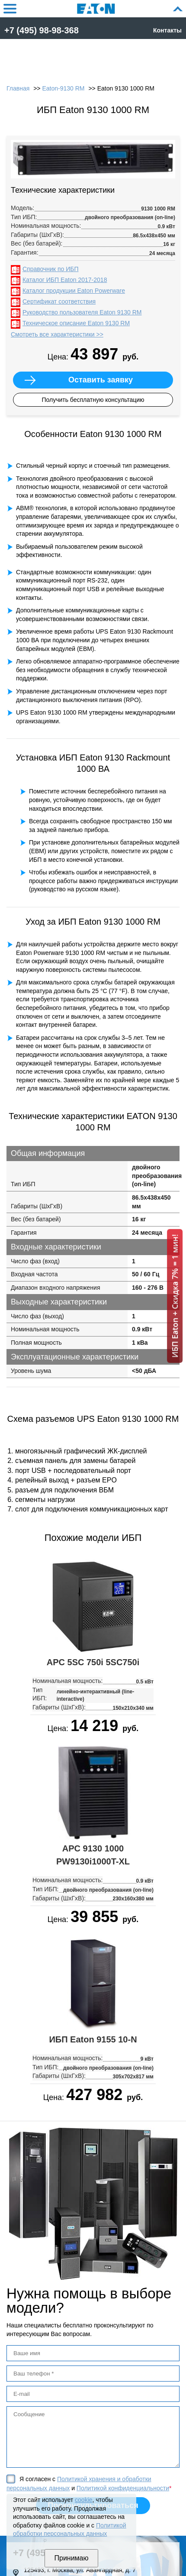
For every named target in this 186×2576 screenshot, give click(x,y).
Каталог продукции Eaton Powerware (73, 290)
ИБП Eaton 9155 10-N (93, 2039)
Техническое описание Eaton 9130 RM (76, 323)
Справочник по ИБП (50, 268)
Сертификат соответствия (59, 301)
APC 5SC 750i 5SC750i (93, 1662)
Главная (17, 88)
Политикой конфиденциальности (123, 2488)
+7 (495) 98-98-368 (41, 30)
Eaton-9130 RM (63, 88)
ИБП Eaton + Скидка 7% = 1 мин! (175, 1296)
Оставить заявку (100, 379)
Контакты (167, 30)
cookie (83, 2499)
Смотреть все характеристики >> (57, 334)
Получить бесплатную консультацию (93, 399)
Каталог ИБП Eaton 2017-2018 (64, 279)
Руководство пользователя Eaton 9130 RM (82, 312)
